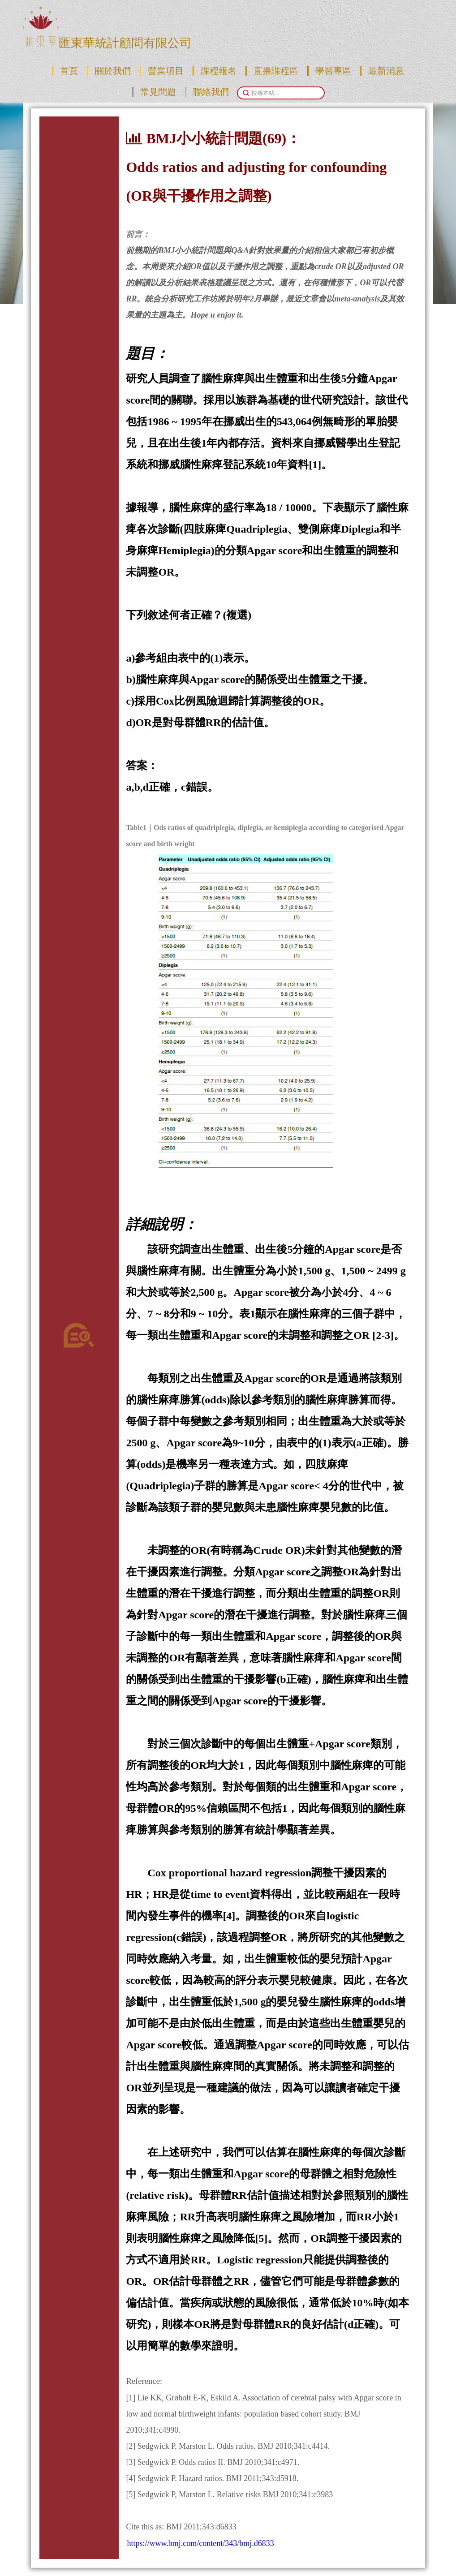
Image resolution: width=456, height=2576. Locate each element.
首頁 (69, 71)
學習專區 (333, 71)
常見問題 (158, 92)
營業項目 (166, 71)
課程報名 (219, 71)
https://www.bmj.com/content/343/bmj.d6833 (200, 2543)
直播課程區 (276, 71)
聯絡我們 (211, 92)
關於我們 (113, 71)
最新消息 (386, 71)
